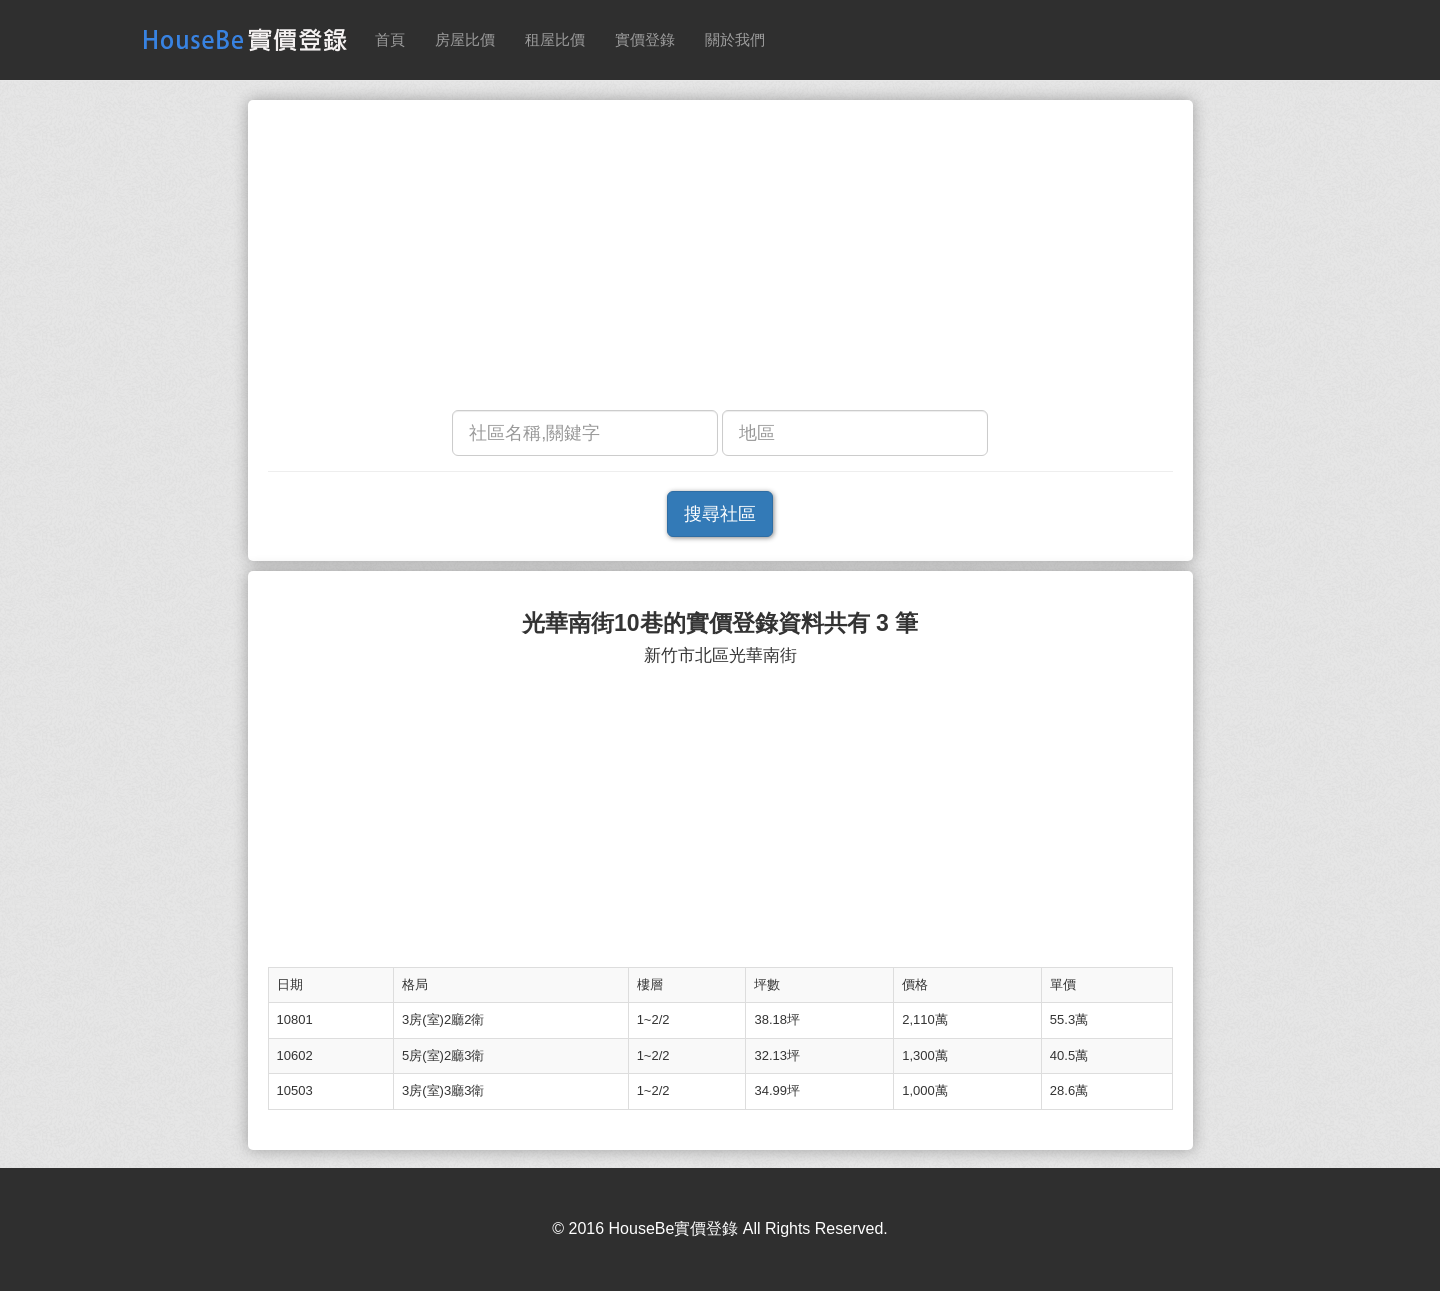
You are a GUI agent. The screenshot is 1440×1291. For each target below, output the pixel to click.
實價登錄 (645, 39)
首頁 (390, 39)
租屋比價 (555, 39)
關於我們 (735, 39)
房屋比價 (465, 39)
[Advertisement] (720, 260)
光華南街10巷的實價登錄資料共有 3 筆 (720, 623)
